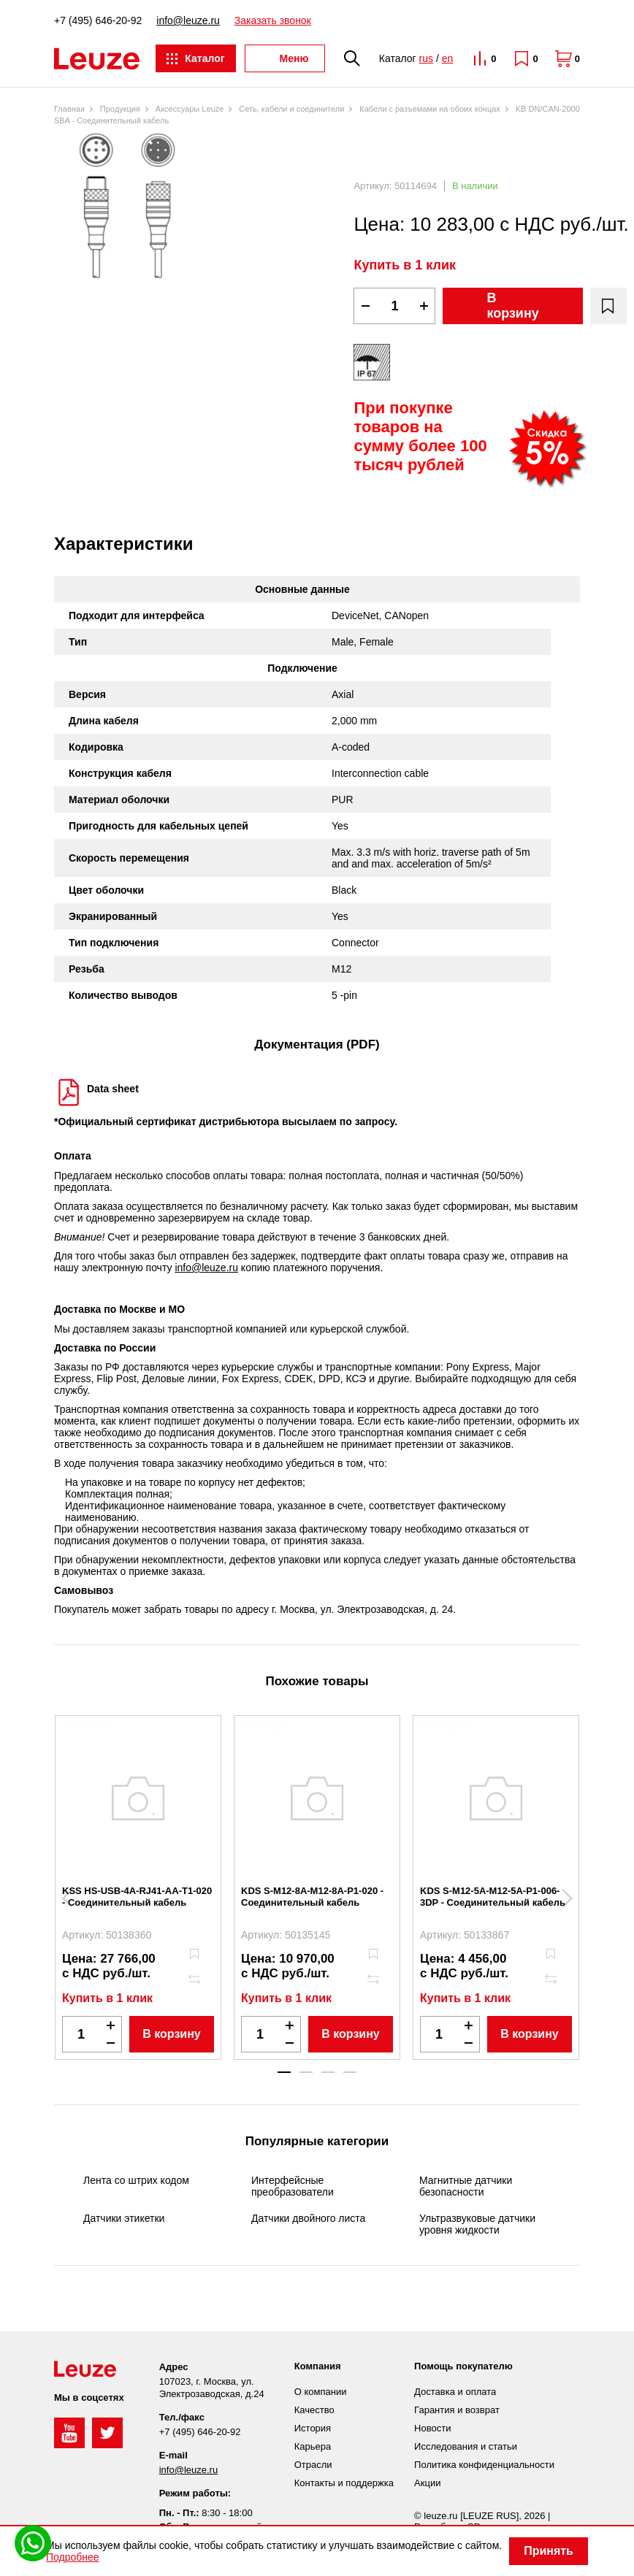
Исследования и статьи (465, 2446)
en (448, 58)
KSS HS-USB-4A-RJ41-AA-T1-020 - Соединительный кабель (137, 1896)
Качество (314, 2409)
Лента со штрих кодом (136, 2180)
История (312, 2428)
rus (426, 58)
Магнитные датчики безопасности (465, 2186)
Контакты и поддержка (344, 2482)
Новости (432, 2428)
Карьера (313, 2446)
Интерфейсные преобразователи (292, 2186)
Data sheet (113, 1089)
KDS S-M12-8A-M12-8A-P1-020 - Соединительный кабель (312, 1896)
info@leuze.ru (188, 20)
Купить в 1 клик (405, 265)
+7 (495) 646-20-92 (98, 20)
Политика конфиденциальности (484, 2464)
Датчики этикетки (123, 2218)
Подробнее (72, 2557)
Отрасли (313, 2464)
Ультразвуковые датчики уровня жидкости (477, 2224)
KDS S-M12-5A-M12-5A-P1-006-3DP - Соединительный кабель (492, 1896)
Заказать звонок (272, 20)
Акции (427, 2482)
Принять (548, 2551)
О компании (320, 2391)
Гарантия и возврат (457, 2409)
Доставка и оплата (455, 2391)
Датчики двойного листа (308, 2218)
